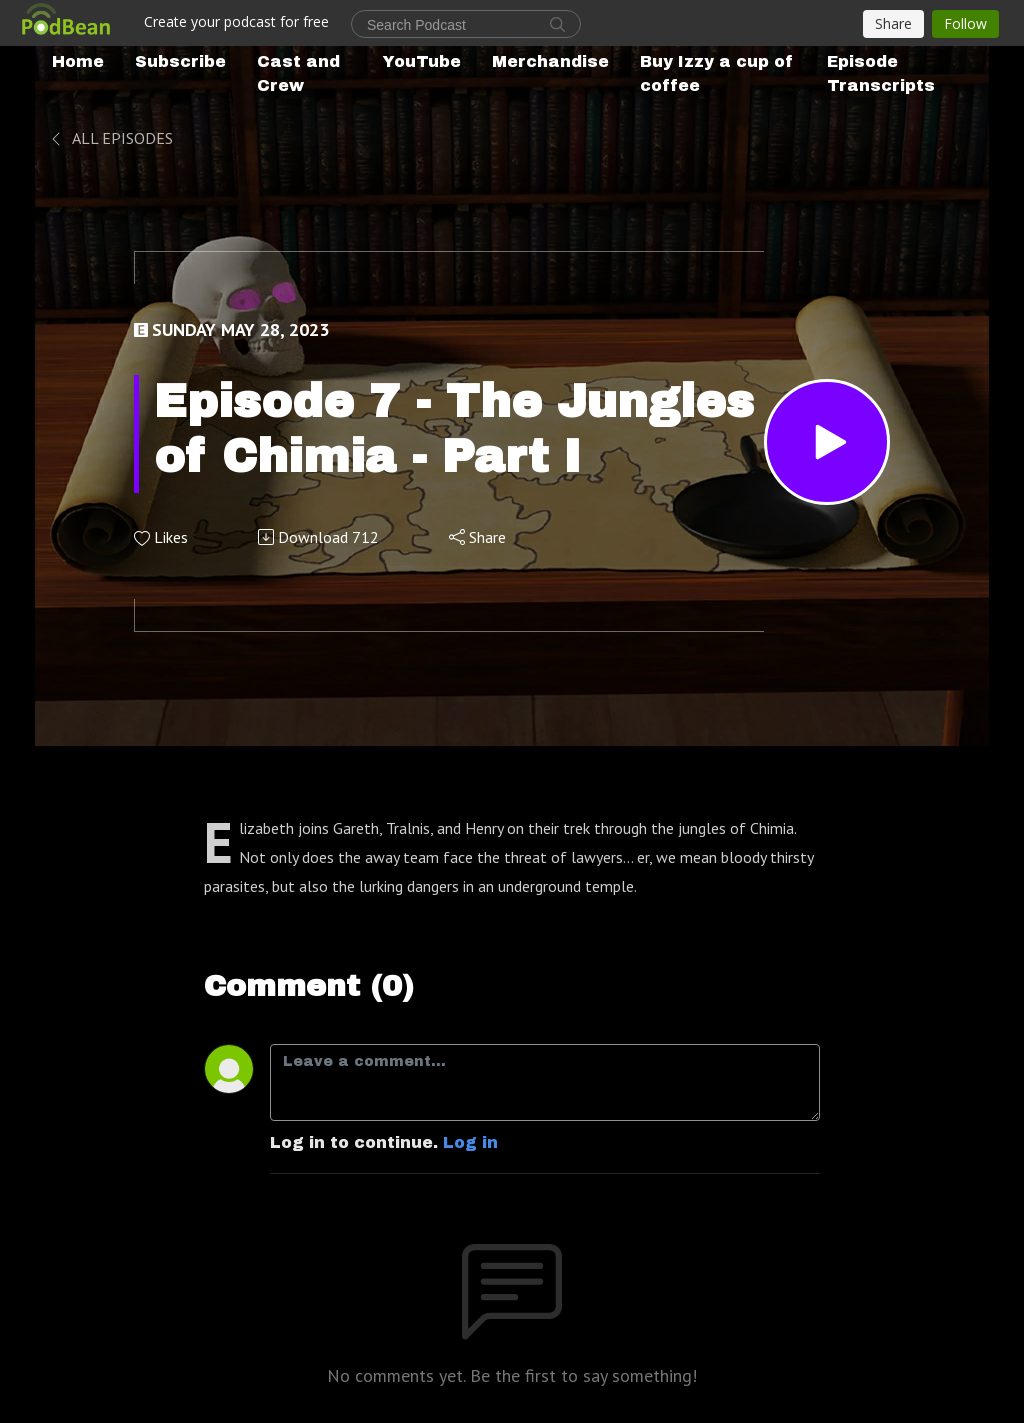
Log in (470, 1142)
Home (78, 61)
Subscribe (180, 61)
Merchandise (550, 61)
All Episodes (110, 138)
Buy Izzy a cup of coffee (717, 73)
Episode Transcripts (881, 73)
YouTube (422, 61)
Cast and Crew (298, 73)
